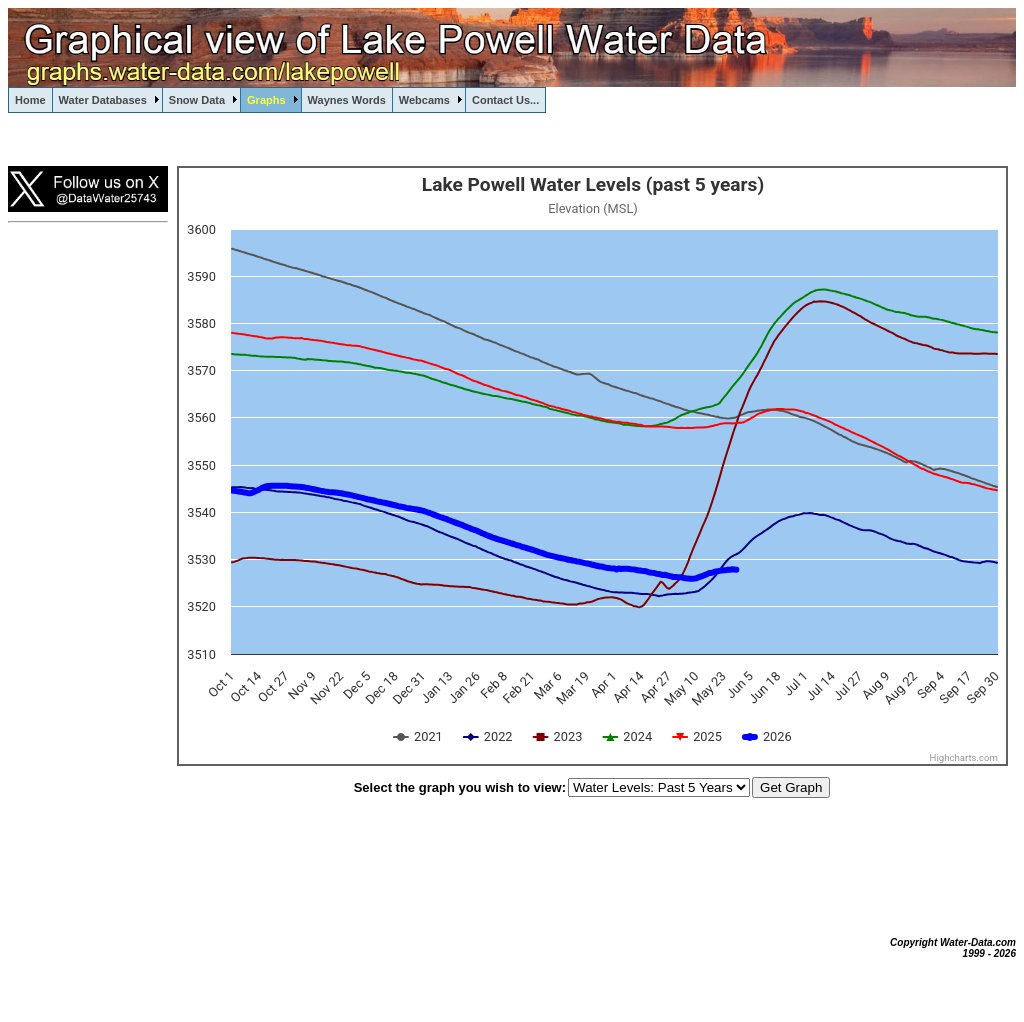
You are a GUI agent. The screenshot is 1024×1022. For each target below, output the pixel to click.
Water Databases (103, 100)
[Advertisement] (88, 566)
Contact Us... (505, 100)
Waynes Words (347, 100)
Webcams (424, 100)
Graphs (266, 100)
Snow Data (197, 100)
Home (30, 100)
